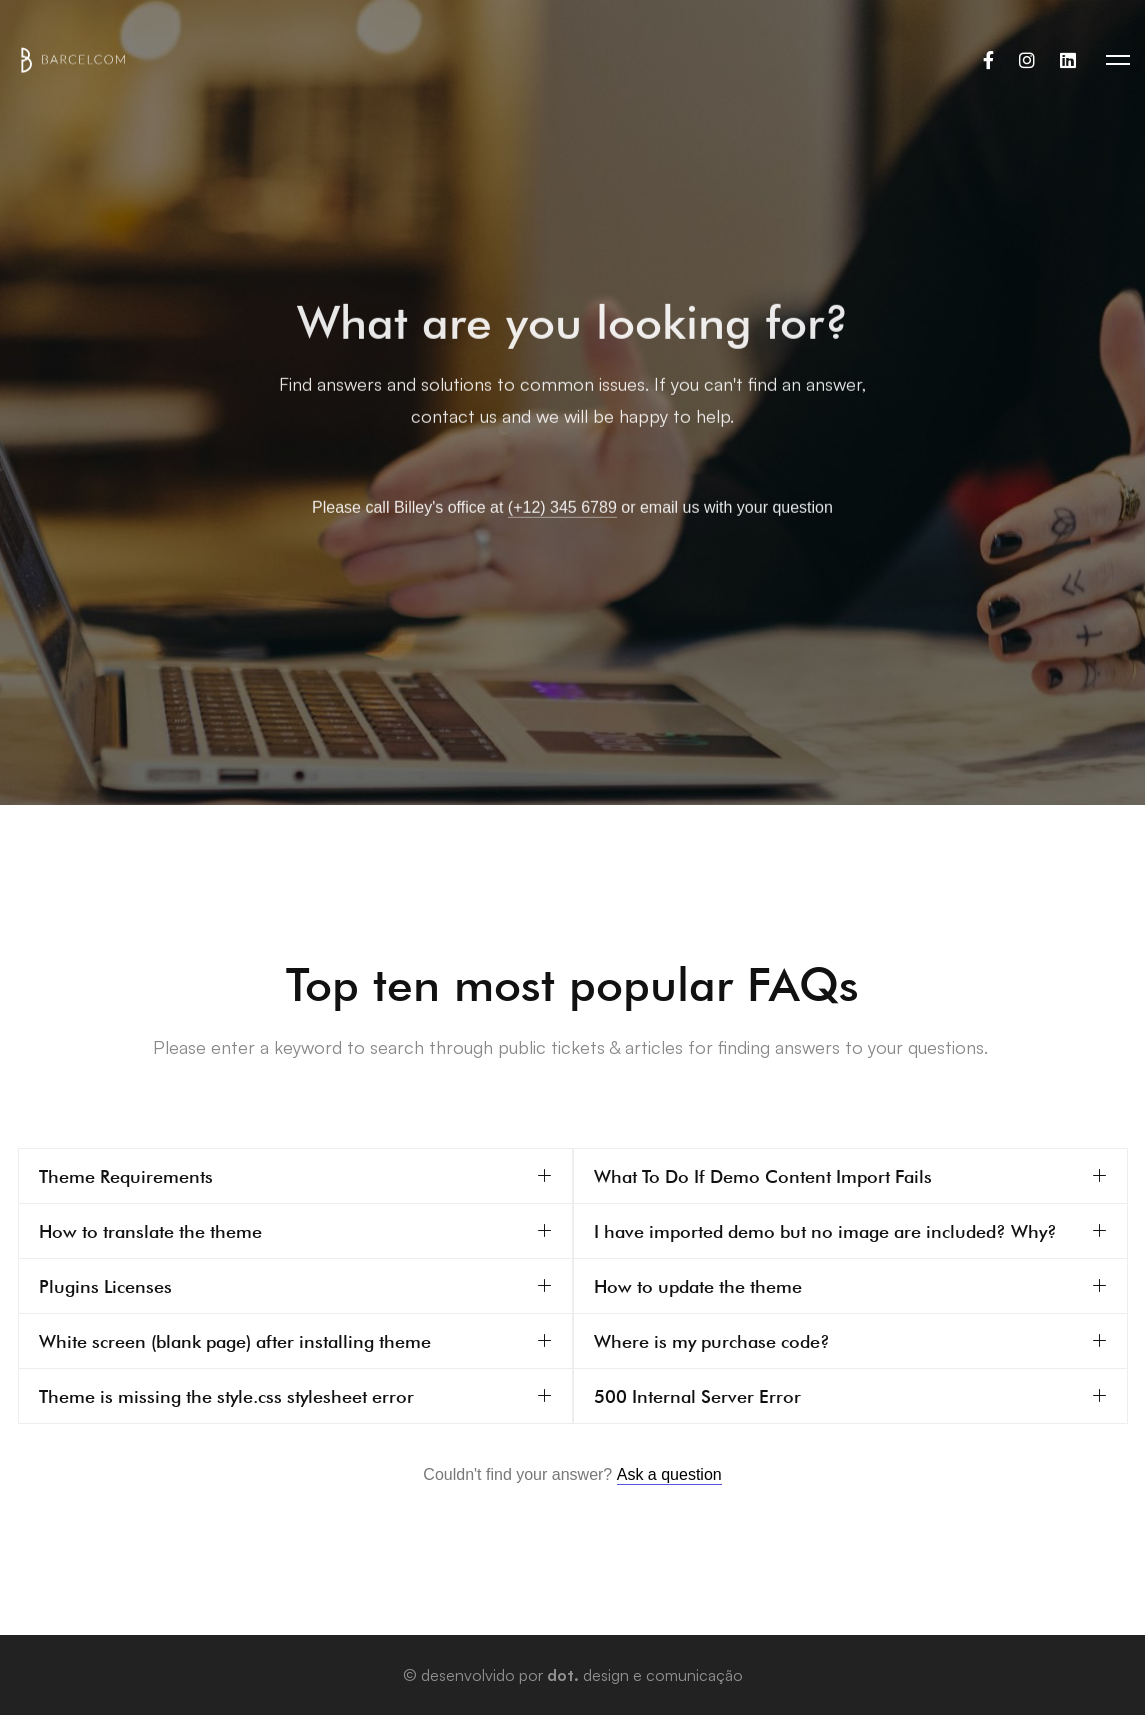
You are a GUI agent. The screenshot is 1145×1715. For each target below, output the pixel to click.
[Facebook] (988, 60)
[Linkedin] (1068, 60)
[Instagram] (1027, 60)
